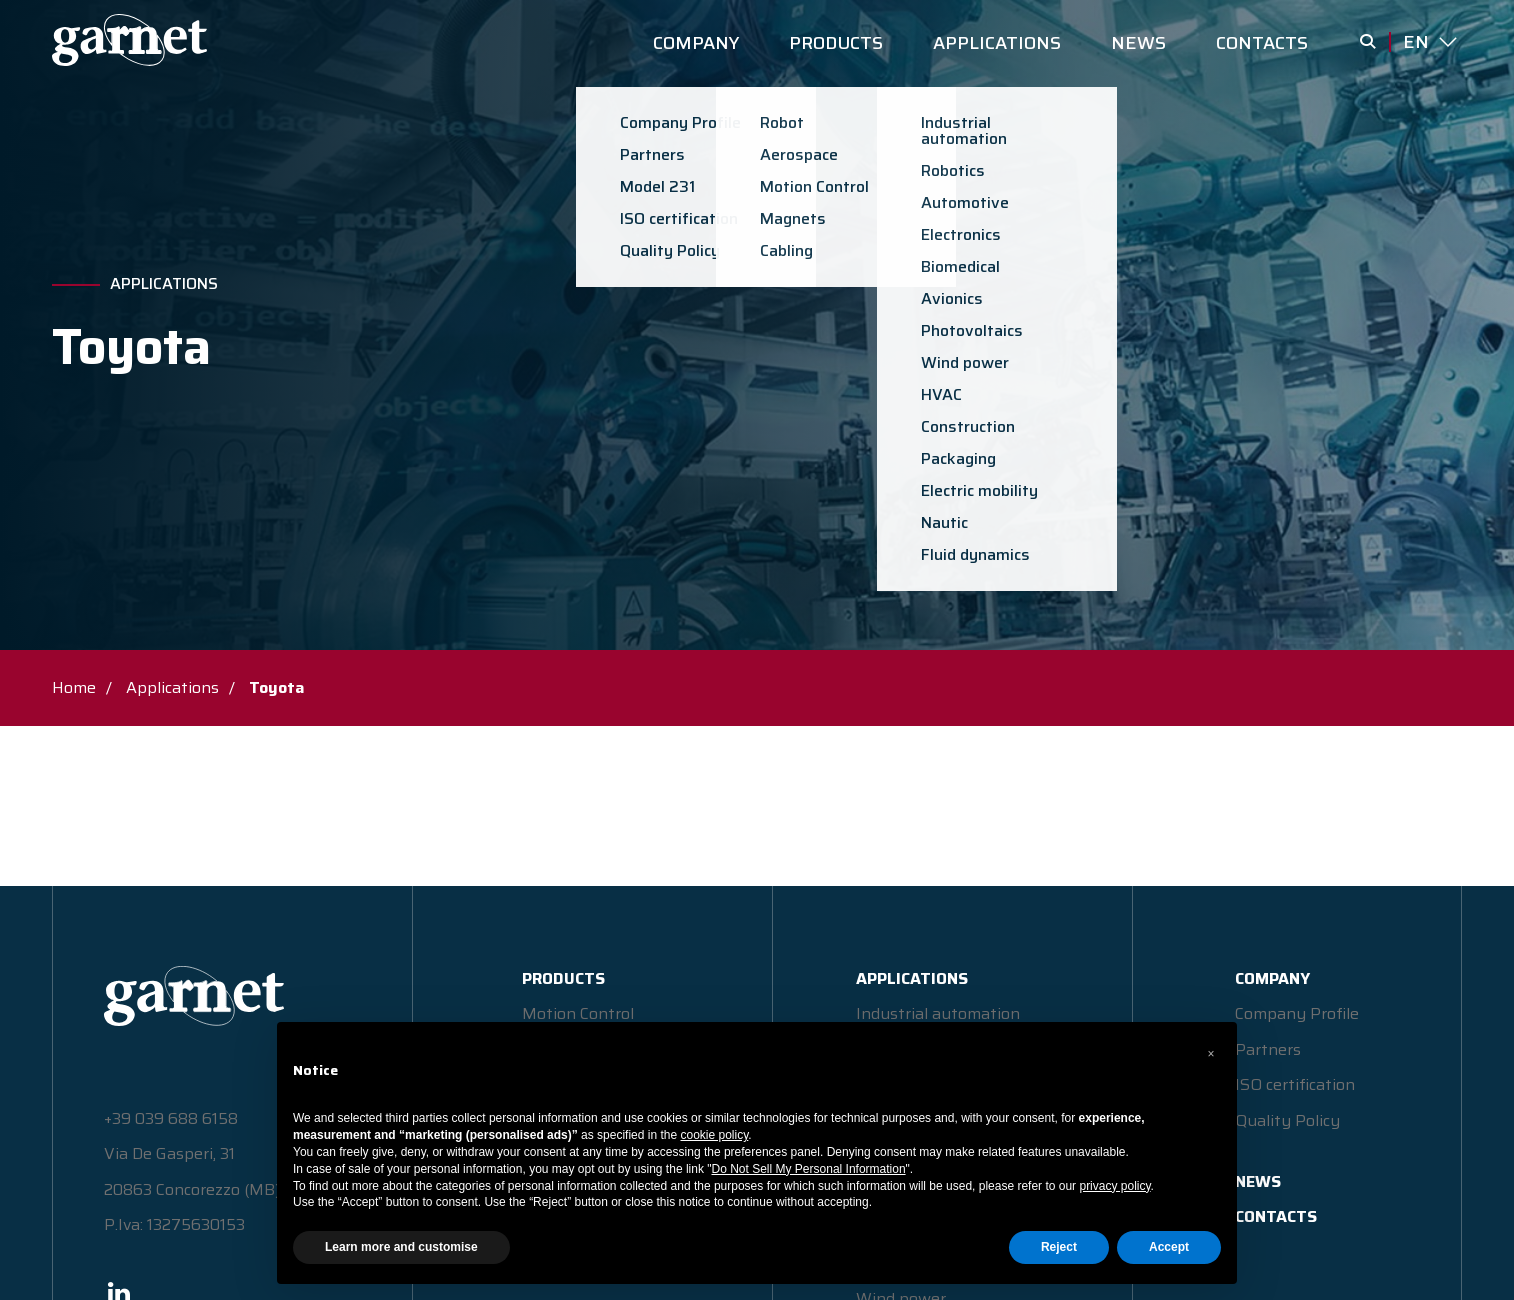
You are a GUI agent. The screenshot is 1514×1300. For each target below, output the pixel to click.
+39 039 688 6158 (171, 1118)
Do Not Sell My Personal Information (809, 1169)
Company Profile (1297, 1013)
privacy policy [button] (1114, 1186)
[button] (1211, 1054)
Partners (1268, 1049)
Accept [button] (1169, 1247)
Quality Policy (1287, 1120)
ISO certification (1295, 1084)
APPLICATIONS (997, 43)
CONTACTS (1262, 43)
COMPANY (696, 43)
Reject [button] (1059, 1247)
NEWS (1138, 43)
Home (74, 687)
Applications (164, 284)
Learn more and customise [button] (401, 1247)
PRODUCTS (836, 43)
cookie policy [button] (715, 1135)
